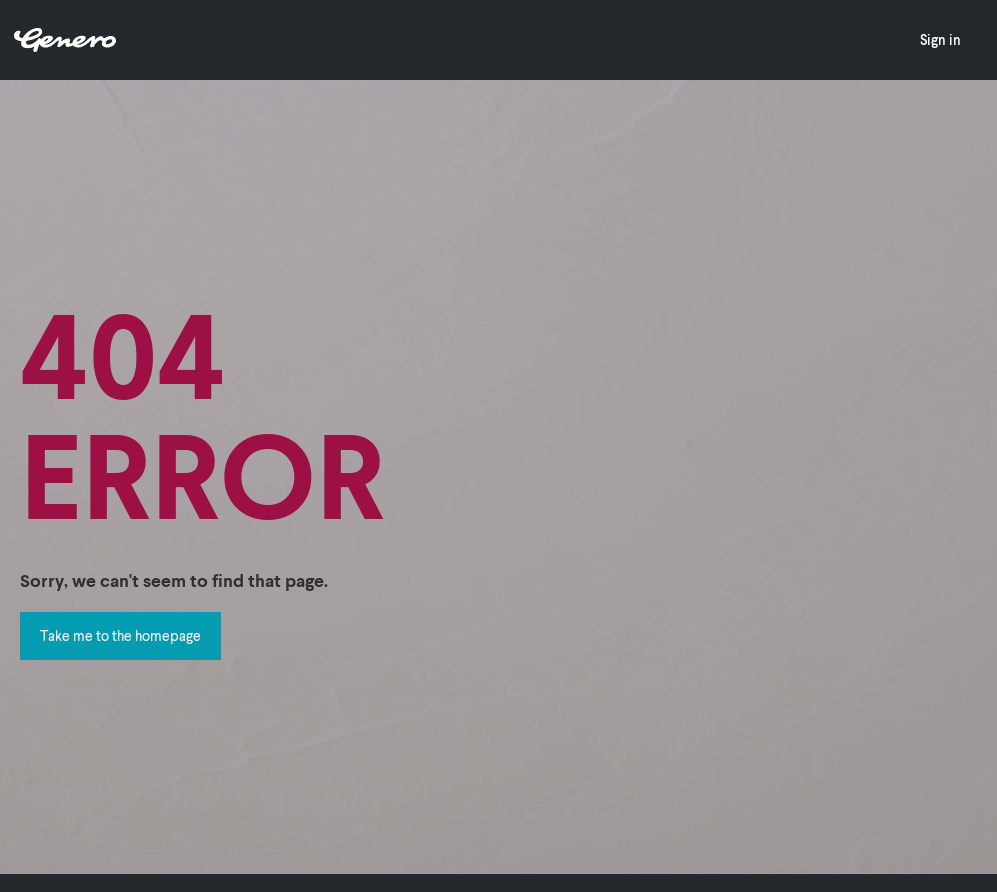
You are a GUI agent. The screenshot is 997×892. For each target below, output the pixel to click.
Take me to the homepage (120, 635)
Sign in (940, 39)
